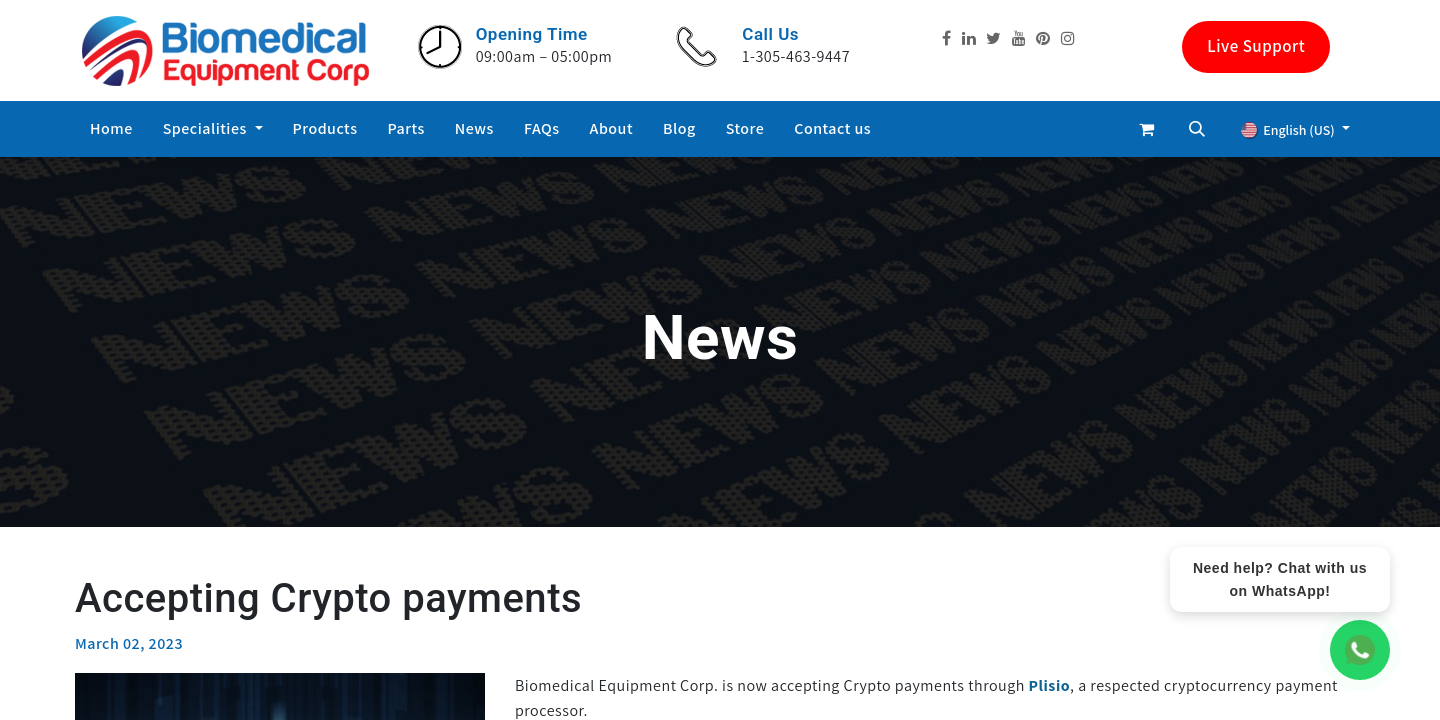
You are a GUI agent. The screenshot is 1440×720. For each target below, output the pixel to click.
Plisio (1050, 685)
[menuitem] (111, 129)
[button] (1197, 129)
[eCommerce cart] (1147, 129)
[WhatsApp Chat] (1360, 650)
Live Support (1256, 46)
